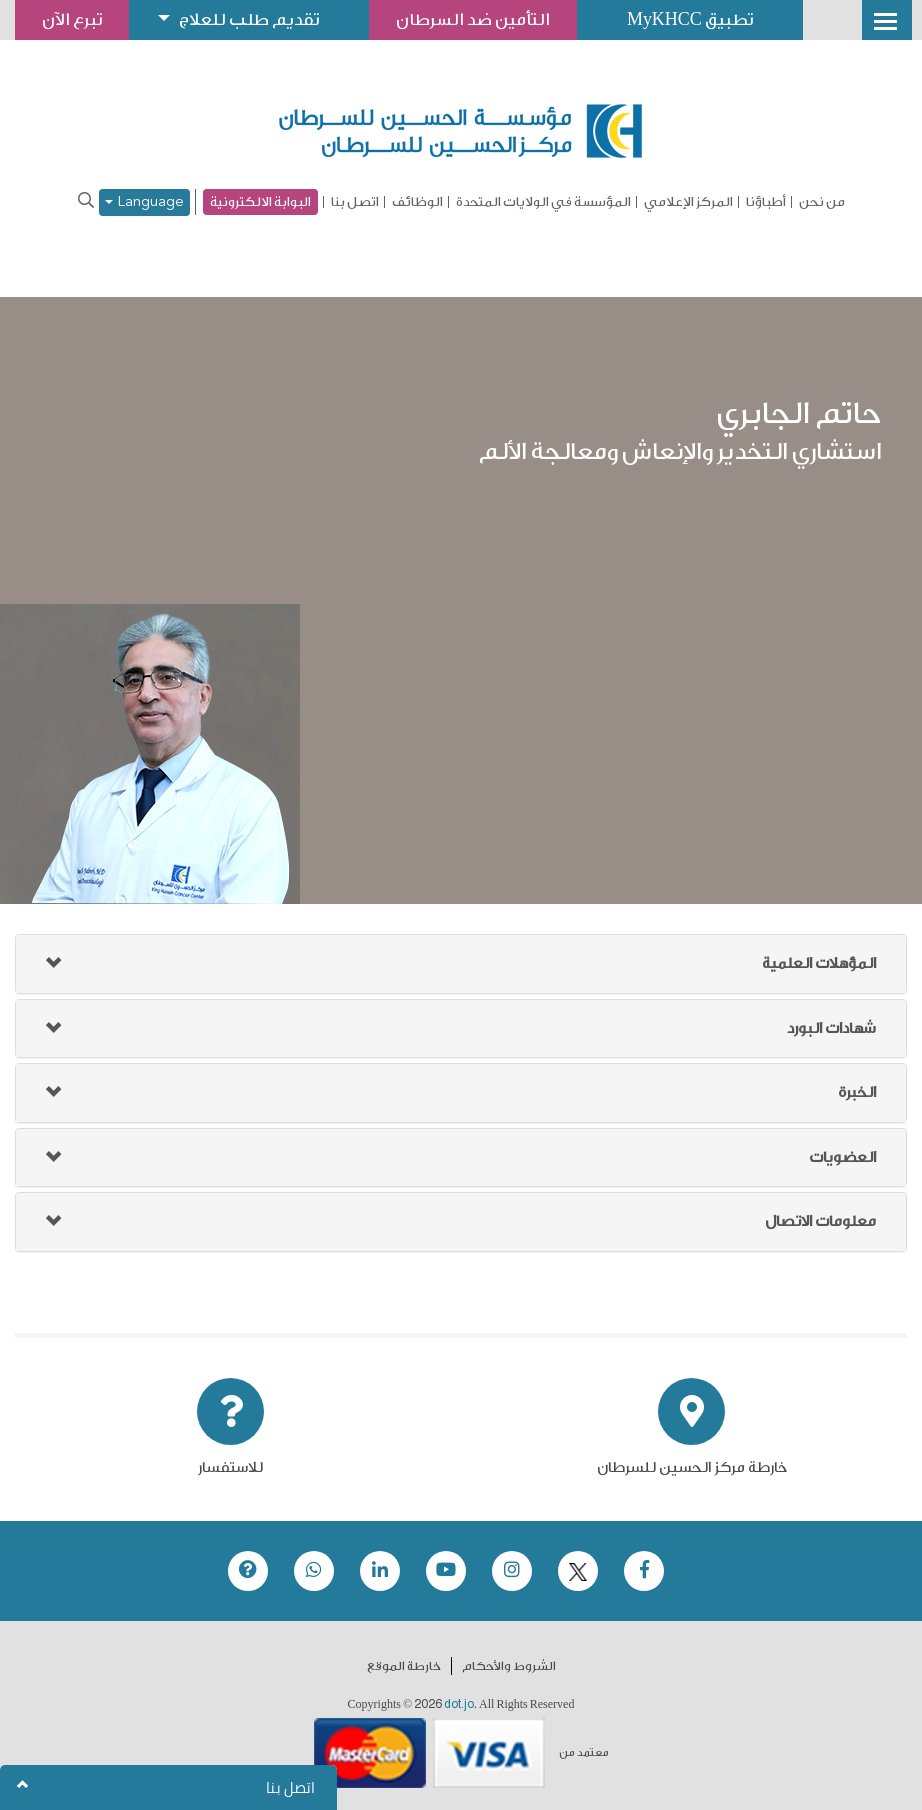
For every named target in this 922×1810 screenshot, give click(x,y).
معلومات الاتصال (820, 1221)
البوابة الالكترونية (260, 201)
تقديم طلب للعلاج (249, 19)
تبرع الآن (72, 19)
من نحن (822, 202)
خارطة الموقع (404, 1666)
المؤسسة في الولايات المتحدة (543, 202)
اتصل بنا (355, 202)
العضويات (842, 1157)
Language (144, 202)
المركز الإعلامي (688, 202)
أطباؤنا (766, 202)
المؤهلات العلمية (819, 963)
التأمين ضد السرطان (473, 19)
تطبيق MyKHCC (690, 19)
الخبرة (857, 1092)
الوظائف (417, 202)
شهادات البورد (831, 1028)
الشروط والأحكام (509, 1666)
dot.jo (459, 1704)
